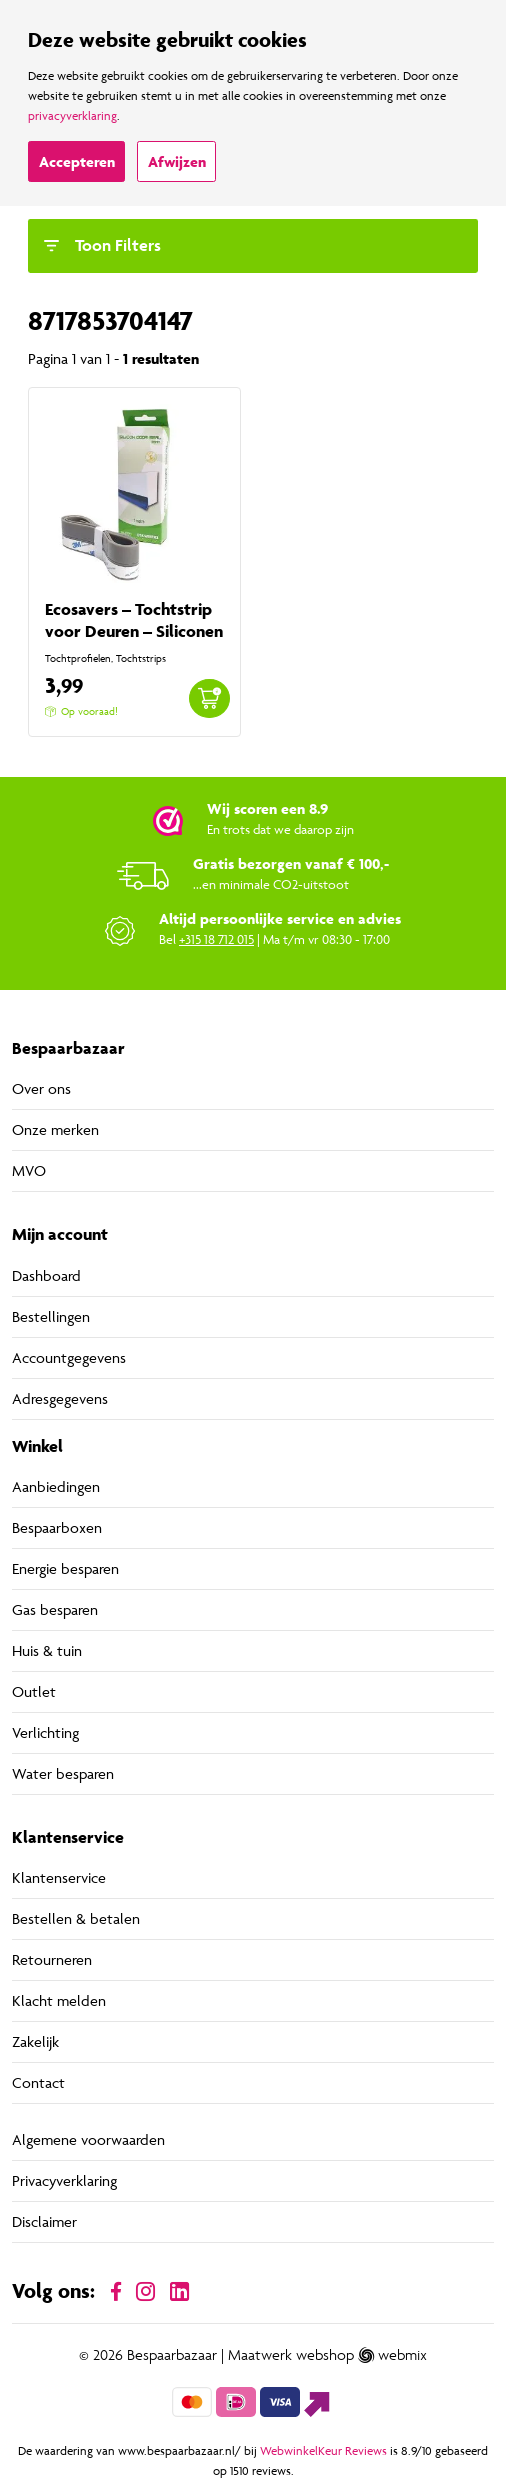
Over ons (41, 1088)
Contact (38, 2082)
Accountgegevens (69, 1357)
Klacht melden (59, 2000)
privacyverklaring (72, 115)
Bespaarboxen (57, 1527)
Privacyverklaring (64, 2180)
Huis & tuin (47, 1650)
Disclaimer (44, 2221)
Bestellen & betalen (76, 1918)
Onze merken (55, 1129)
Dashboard (46, 1275)
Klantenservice (59, 1877)
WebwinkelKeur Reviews (323, 2450)
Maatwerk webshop (291, 2355)
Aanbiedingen (56, 1486)
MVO (29, 1170)
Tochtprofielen (78, 658)
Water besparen (63, 1773)
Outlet (34, 1691)
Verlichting (45, 1732)
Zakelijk (35, 2041)
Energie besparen (65, 1568)
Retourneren (52, 1959)
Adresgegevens (60, 1398)
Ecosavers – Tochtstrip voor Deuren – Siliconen (134, 620)
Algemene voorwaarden (88, 2139)
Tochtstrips (141, 658)
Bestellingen (51, 1316)
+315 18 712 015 (216, 939)
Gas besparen (55, 1609)
